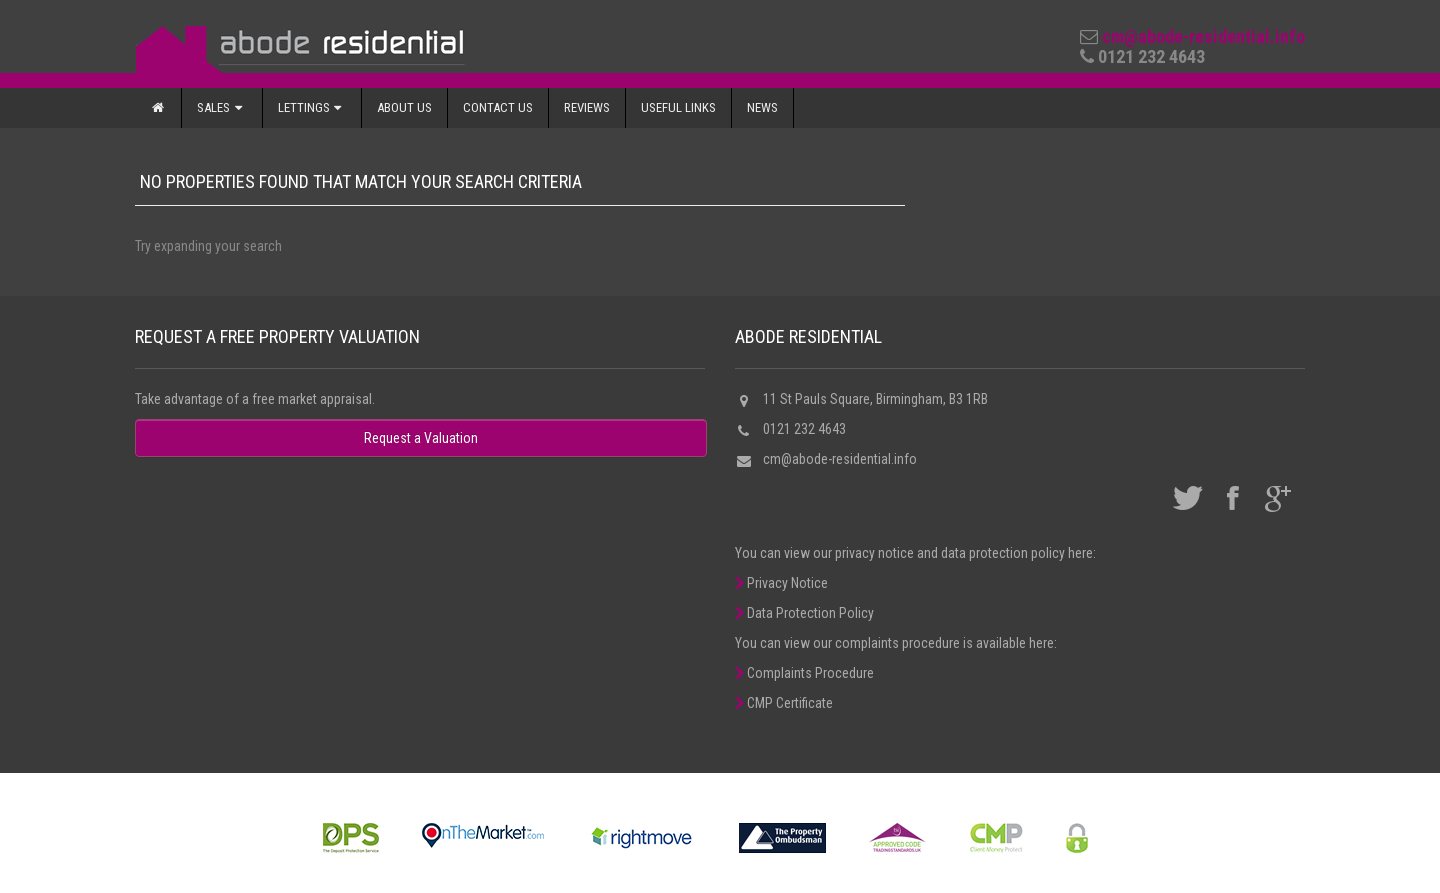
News (762, 107)
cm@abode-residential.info (1203, 36)
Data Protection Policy (804, 613)
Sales (221, 107)
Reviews (587, 107)
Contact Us (498, 107)
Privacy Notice (781, 583)
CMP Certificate (784, 703)
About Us (404, 107)
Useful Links (678, 107)
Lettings (312, 107)
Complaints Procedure (804, 673)
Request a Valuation (421, 438)
